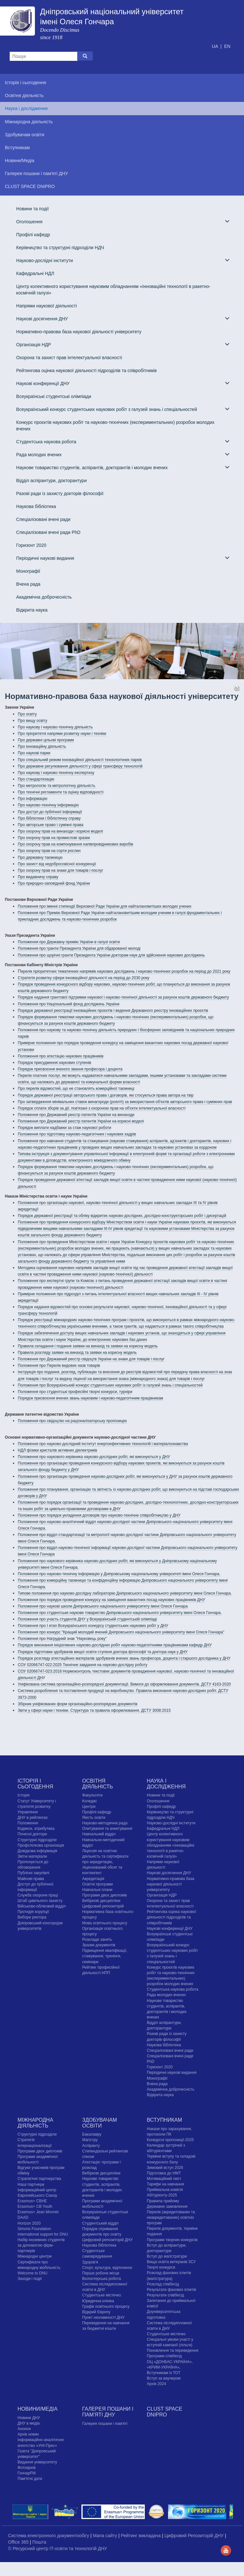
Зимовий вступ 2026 (165, 2167)
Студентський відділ (100, 2223)
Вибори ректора (31, 1917)
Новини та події (32, 208)
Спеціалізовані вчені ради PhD (48, 532)
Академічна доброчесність (44, 597)
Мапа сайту (105, 2535)
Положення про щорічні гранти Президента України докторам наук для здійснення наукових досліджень (111, 955)
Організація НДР (122, 344)
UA (215, 46)
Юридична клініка (98, 2301)
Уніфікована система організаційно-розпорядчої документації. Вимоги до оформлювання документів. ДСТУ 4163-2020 (124, 1684)
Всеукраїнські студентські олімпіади (53, 396)
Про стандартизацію (36, 779)
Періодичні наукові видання (122, 558)
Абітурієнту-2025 (162, 2195)
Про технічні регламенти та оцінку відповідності (60, 792)
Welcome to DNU (32, 2273)
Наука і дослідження (166, 1783)
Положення (27, 1823)
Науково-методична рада (104, 1823)
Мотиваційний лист (164, 2178)
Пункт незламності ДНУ (103, 2317)
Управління (27, 1812)
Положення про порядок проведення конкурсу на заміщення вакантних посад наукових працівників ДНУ (111, 1600)
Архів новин (28, 2434)
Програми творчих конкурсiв (172, 2240)
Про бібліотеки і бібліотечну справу (49, 818)
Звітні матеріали (32, 1856)
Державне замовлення (167, 2206)
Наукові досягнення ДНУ (122, 318)
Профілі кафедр (33, 234)
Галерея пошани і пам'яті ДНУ (107, 2411)
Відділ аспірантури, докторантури (51, 480)
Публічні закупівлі (33, 1873)
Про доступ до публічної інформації (50, 812)
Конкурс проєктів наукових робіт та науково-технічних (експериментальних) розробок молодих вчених (115, 425)
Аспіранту (91, 2145)
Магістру (90, 2140)
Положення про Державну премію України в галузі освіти (69, 942)
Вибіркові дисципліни (101, 1900)
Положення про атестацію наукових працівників (60, 1056)
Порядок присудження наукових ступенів (54, 1062)
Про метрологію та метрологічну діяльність (56, 785)
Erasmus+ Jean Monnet (37, 2212)
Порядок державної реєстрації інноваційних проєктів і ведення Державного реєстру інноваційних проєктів (113, 1010)
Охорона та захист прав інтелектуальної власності (69, 357)
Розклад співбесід (163, 2284)
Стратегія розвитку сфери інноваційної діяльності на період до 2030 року (83, 978)
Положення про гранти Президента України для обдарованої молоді (79, 948)
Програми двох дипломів (104, 1895)
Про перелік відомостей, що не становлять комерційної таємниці (76, 1088)
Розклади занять (97, 1939)
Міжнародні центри (34, 2256)
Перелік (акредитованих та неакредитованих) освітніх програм (171, 2217)
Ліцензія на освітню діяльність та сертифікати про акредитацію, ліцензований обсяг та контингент (105, 1862)
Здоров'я (90, 2262)
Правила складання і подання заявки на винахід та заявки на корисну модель (88, 1346)
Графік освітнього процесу (105, 2306)
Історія (23, 1795)
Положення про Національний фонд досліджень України (68, 1004)
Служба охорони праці (37, 1895)
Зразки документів (98, 1945)
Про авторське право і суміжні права (50, 825)
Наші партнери (30, 2184)
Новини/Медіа (37, 2409)
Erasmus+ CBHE (32, 2201)
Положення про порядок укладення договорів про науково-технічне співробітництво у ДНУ (99, 1515)
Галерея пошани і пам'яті (104, 2423)
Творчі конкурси (161, 2267)
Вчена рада (28, 584)
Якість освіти (93, 1817)
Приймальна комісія (165, 2189)
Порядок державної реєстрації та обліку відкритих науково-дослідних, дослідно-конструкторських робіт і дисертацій (122, 1215)
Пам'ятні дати (29, 2478)
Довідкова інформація (37, 1851)
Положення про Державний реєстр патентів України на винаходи (76, 1114)
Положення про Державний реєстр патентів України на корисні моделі (81, 1121)
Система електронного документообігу (49, 2535)
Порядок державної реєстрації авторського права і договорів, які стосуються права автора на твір (106, 1095)
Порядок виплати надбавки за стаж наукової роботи (64, 1127)
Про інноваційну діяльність (42, 746)
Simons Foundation (34, 2229)
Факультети (92, 1795)
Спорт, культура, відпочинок (107, 2267)
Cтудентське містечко (101, 2295)
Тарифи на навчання (165, 2184)
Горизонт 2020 (31, 545)
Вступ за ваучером (163, 2378)
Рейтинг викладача (141, 2535)
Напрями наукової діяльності (46, 305)
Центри (88, 1806)
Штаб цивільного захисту (39, 1900)
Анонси (24, 2429)
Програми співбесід (164, 2356)
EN (227, 46)
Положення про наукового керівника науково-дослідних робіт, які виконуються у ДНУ (94, 1456)
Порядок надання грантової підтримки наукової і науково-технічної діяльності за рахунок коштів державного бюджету (123, 997)
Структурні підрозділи (37, 1840)
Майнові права (30, 1878)
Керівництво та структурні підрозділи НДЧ (60, 247)
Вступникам (164, 2120)
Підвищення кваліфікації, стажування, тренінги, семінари (104, 1956)
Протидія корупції (33, 1911)
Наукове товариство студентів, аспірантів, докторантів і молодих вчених (122, 467)
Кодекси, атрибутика (35, 1828)
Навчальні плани (97, 1889)
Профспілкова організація (40, 1845)
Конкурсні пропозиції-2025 (170, 2140)
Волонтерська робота (101, 2278)
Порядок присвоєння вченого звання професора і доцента (70, 1069)
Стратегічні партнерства (39, 2178)
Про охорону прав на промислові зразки (54, 837)
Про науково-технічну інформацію (48, 805)
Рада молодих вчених (122, 454)
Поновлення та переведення (172, 2350)
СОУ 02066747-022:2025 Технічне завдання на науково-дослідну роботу (82, 1665)
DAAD (22, 2217)
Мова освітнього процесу (104, 1923)
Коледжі (89, 1801)
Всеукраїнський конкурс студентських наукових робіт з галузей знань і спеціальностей (122, 409)
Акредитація (93, 1878)
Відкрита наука (32, 610)
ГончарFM (26, 2473)
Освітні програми (97, 1884)
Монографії (28, 571)
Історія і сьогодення (35, 1783)
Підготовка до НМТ (164, 2173)
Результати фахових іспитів (171, 2289)
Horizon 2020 (28, 2223)
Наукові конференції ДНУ (122, 383)
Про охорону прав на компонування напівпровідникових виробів (75, 844)
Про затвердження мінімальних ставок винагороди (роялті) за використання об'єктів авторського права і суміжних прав (125, 1102)
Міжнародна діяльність (35, 2122)
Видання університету (37, 2462)
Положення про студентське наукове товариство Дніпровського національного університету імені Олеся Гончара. (120, 1612)
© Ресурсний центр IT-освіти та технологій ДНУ (57, 2548)
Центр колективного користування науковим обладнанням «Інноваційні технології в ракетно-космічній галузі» (113, 289)
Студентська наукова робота (122, 441)
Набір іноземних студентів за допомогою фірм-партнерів (41, 2245)
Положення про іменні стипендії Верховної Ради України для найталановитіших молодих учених (104, 906)
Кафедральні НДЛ (35, 273)
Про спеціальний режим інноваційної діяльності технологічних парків (80, 759)
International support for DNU (42, 2234)
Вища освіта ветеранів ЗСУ (171, 2262)
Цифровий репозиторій (103, 1906)
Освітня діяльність (97, 1783)
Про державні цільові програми (46, 740)
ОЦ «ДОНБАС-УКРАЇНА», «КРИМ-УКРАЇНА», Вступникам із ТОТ (170, 2367)
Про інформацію (32, 798)
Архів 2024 (156, 2384)
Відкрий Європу (96, 2312)
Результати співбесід (165, 2295)
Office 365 (19, 2542)
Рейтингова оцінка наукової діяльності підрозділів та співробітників (86, 370)
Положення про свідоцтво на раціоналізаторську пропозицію (72, 1421)
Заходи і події (29, 2278)
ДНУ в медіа (28, 2423)
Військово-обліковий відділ (41, 1906)
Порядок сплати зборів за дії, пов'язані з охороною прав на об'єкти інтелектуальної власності (102, 1108)
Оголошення (122, 221)
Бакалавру (91, 2134)
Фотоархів (26, 2467)
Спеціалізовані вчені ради (43, 519)
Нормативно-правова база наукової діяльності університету (78, 331)
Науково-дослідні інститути (122, 260)
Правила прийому (163, 2201)
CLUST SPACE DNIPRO (164, 2411)
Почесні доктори (32, 1834)
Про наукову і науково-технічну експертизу (56, 772)
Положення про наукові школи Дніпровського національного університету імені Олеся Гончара (103, 1606)
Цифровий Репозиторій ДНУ (194, 2535)
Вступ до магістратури (167, 2256)
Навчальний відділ (98, 1834)
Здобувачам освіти (99, 2122)
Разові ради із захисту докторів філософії (59, 493)
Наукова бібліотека (36, 506)
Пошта (39, 2542)
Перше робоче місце (100, 2273)
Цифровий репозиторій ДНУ (107, 2240)
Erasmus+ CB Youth (34, 2206)
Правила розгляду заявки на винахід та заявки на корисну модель (77, 1352)
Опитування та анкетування (107, 1828)
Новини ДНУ (28, 2418)
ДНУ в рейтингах (32, 1817)
